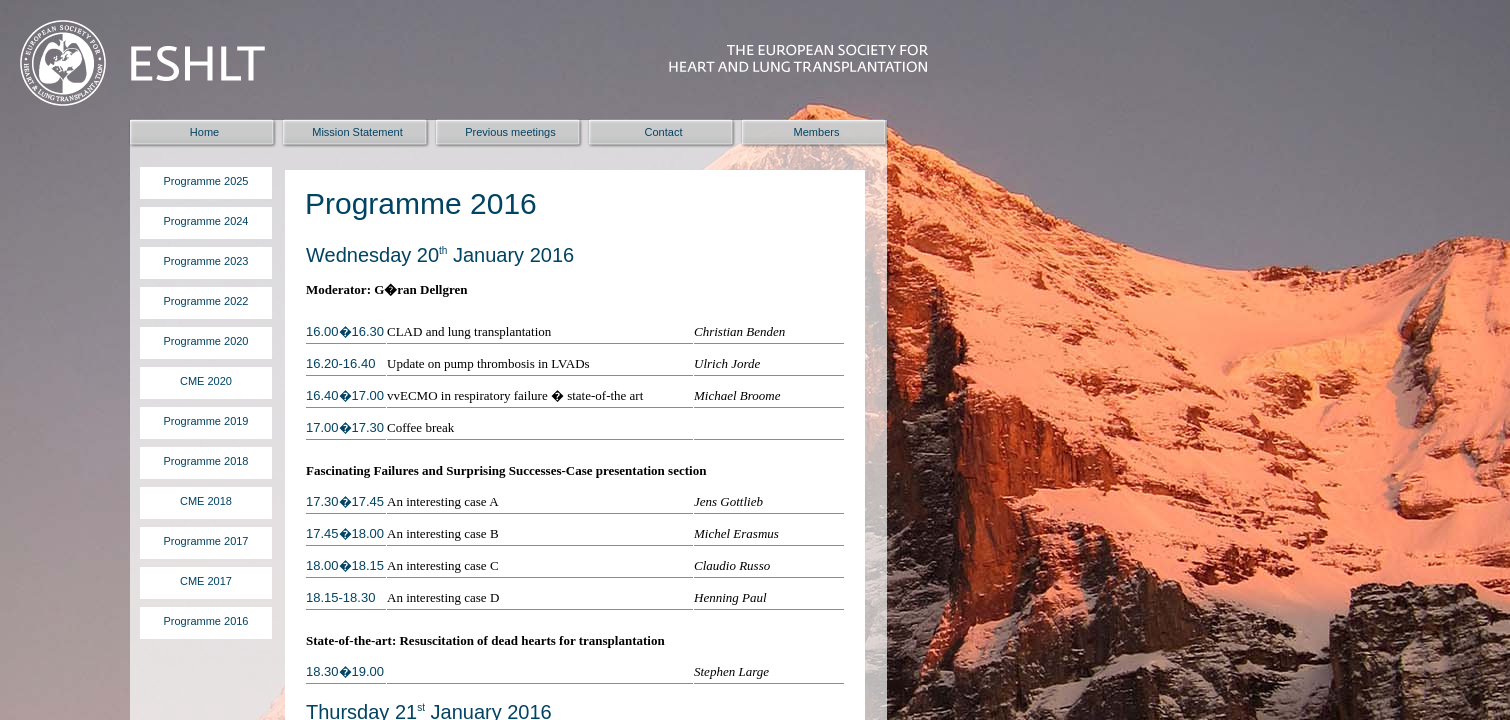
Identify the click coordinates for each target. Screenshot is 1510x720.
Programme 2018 (206, 461)
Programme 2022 (206, 301)
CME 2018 (206, 501)
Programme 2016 (206, 621)
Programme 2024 (206, 221)
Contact (664, 132)
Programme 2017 (206, 541)
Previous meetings (510, 132)
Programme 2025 (206, 181)
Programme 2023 (206, 261)
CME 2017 (206, 581)
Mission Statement (357, 132)
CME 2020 (206, 381)
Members (817, 132)
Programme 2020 (206, 341)
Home (204, 132)
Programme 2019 (206, 421)
